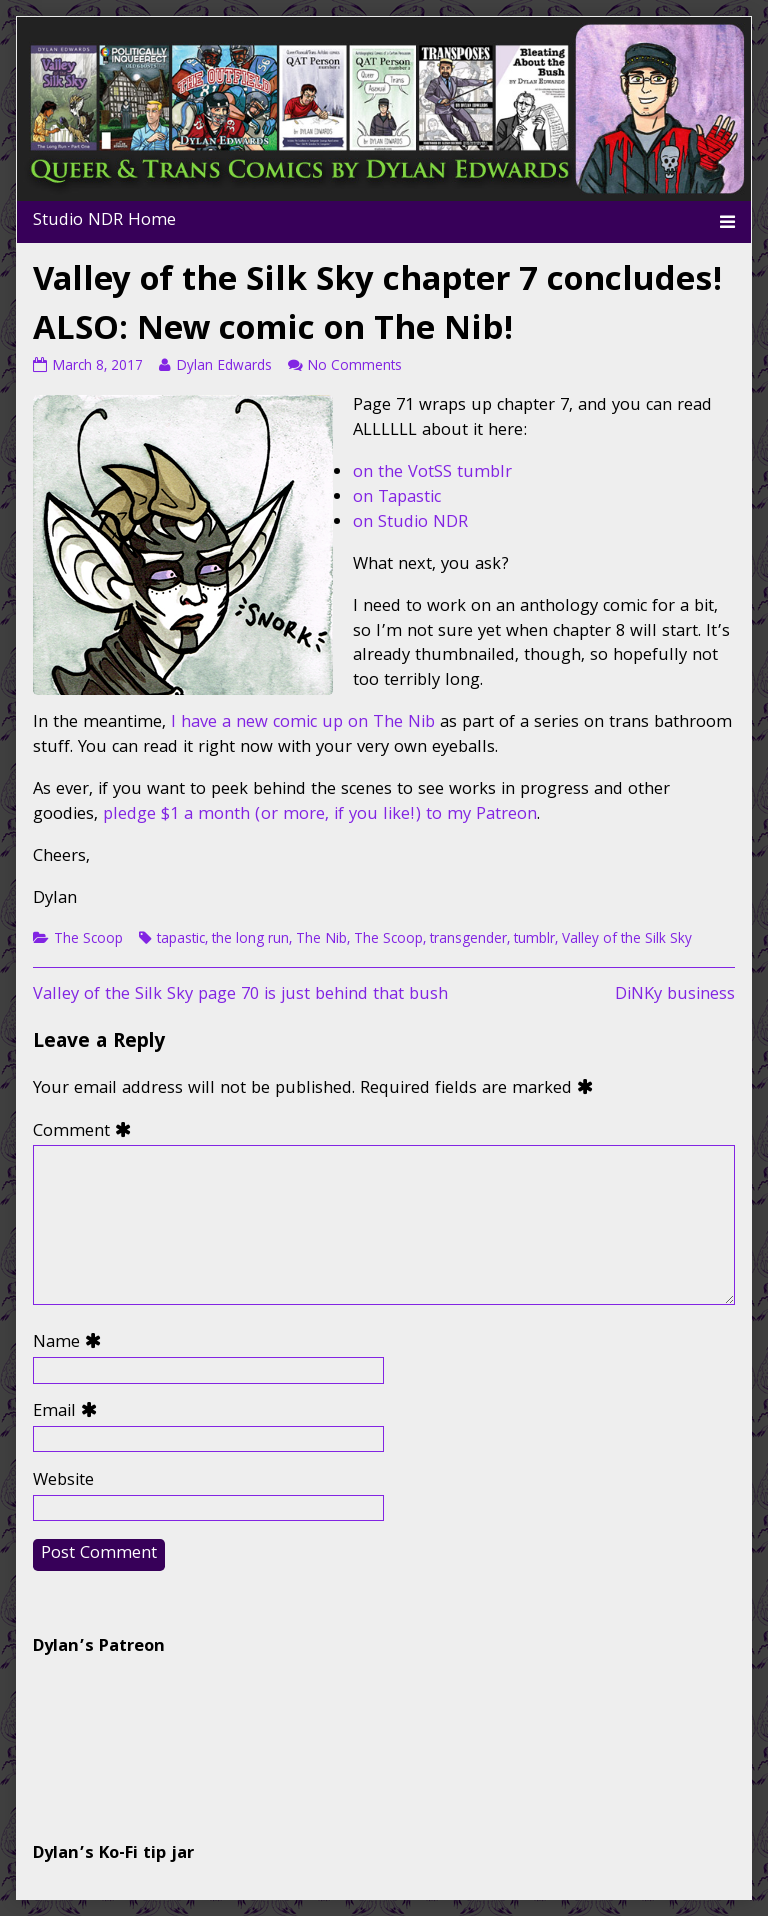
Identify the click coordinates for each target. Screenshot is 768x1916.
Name (71, 1344)
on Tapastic (397, 498)
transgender (468, 940)
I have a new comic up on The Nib (303, 723)
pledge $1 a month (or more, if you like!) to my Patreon (320, 815)
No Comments (354, 367)
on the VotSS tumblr (432, 473)
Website (63, 1482)
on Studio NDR (410, 523)
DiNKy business (675, 995)
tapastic (181, 940)
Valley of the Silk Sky (627, 940)
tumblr (534, 940)
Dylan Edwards (223, 367)
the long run (250, 940)
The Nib (321, 940)
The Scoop (88, 940)
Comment (86, 1133)
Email (69, 1413)
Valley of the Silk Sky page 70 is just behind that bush (240, 995)
